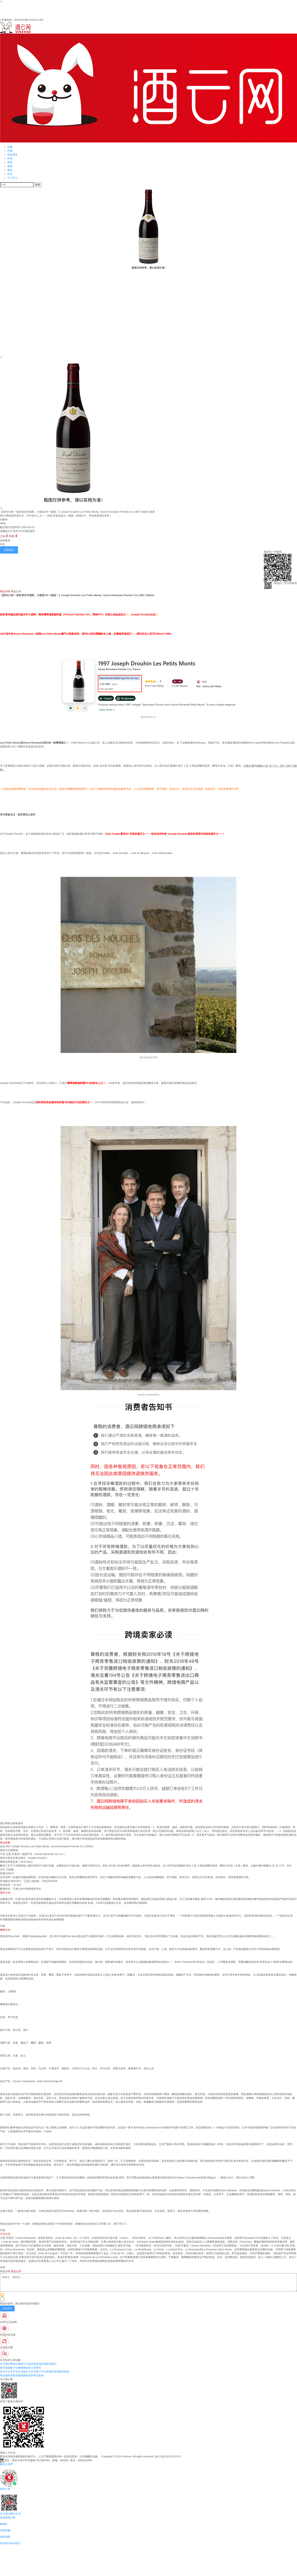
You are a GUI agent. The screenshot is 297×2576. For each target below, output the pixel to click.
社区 (9, 173)
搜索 (37, 184)
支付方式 (5, 2371)
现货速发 (12, 154)
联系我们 (51, 2363)
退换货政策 (16, 2375)
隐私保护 (28, 2375)
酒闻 (9, 166)
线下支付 (41, 2371)
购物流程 (26, 2367)
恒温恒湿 (41, 2363)
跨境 (9, 158)
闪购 (9, 146)
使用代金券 (52, 2371)
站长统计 (5, 2543)
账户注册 (15, 2367)
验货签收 (64, 2371)
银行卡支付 (29, 2371)
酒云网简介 (19, 2363)
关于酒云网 (6, 2363)
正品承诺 (31, 2363)
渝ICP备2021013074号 (168, 2456)
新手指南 (5, 2367)
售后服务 (5, 2375)
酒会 (9, 170)
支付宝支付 (16, 2371)
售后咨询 (38, 2375)
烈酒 (9, 150)
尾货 (9, 162)
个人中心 (12, 177)
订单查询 (36, 2367)
